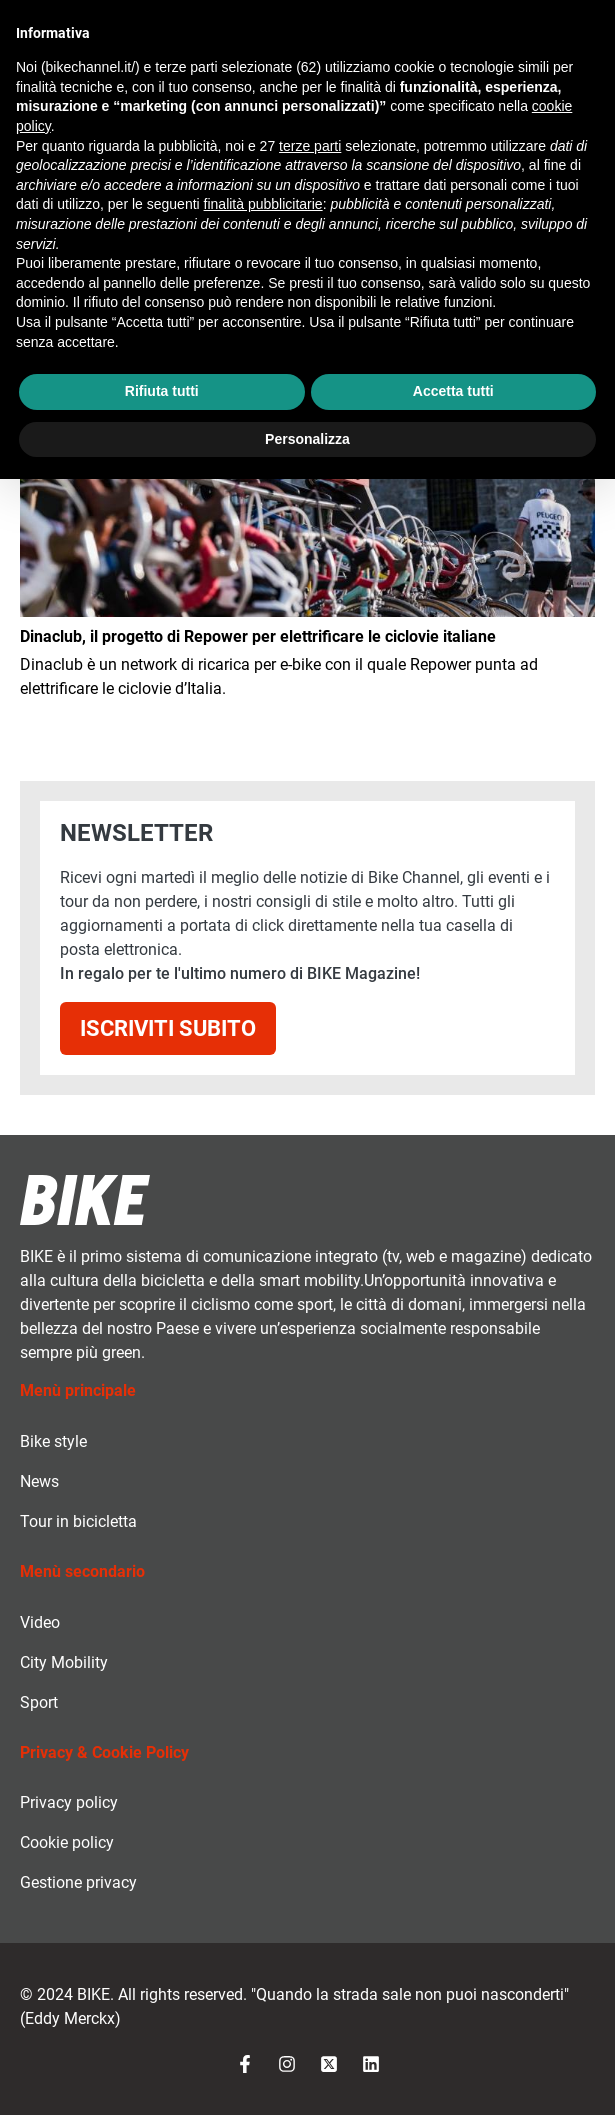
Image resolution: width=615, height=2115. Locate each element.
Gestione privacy (78, 1882)
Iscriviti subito (168, 1028)
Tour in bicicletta (78, 1521)
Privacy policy (69, 1802)
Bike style (53, 1441)
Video (40, 1622)
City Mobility (64, 1662)
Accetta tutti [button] (453, 391)
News (39, 1481)
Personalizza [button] (307, 439)
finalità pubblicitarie (263, 204)
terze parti (310, 146)
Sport (39, 1702)
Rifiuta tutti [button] (162, 391)
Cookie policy (67, 1842)
